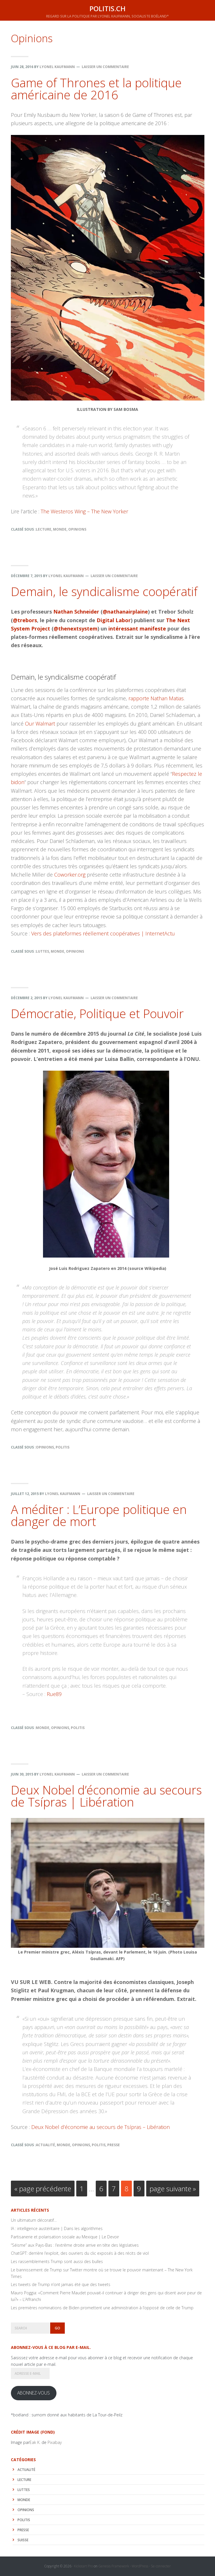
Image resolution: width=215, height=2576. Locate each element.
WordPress (140, 2566)
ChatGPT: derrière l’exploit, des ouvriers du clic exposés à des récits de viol (80, 2253)
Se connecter (161, 2566)
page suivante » (172, 2189)
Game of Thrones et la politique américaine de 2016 (96, 88)
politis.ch (107, 8)
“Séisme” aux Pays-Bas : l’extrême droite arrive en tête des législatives (75, 2245)
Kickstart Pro (83, 2566)
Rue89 (54, 1694)
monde (60, 529)
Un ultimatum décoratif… (34, 2220)
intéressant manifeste (137, 628)
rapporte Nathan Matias (156, 698)
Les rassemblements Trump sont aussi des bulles (57, 2261)
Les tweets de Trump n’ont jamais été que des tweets (60, 2284)
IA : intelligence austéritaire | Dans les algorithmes (57, 2228)
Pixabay (55, 2442)
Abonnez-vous (33, 2393)
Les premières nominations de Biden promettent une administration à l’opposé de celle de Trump (102, 2307)
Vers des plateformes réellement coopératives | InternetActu (103, 933)
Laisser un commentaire (105, 66)
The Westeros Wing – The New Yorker (84, 511)
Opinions (77, 529)
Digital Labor (114, 620)
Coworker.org (69, 874)
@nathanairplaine (125, 611)
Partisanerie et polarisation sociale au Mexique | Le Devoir (65, 2237)
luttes (42, 951)
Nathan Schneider (76, 611)
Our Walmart (40, 723)
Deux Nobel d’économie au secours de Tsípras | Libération (106, 1796)
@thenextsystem (75, 628)
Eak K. (35, 2442)
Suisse (22, 2540)
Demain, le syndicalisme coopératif (104, 591)
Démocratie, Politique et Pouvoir (97, 1013)
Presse (113, 2144)
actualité (45, 2144)
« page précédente (42, 2189)
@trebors (25, 620)
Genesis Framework (113, 2566)
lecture (43, 529)
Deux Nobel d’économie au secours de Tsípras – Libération (100, 2127)
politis (62, 1447)
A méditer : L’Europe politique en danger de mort (99, 1515)
